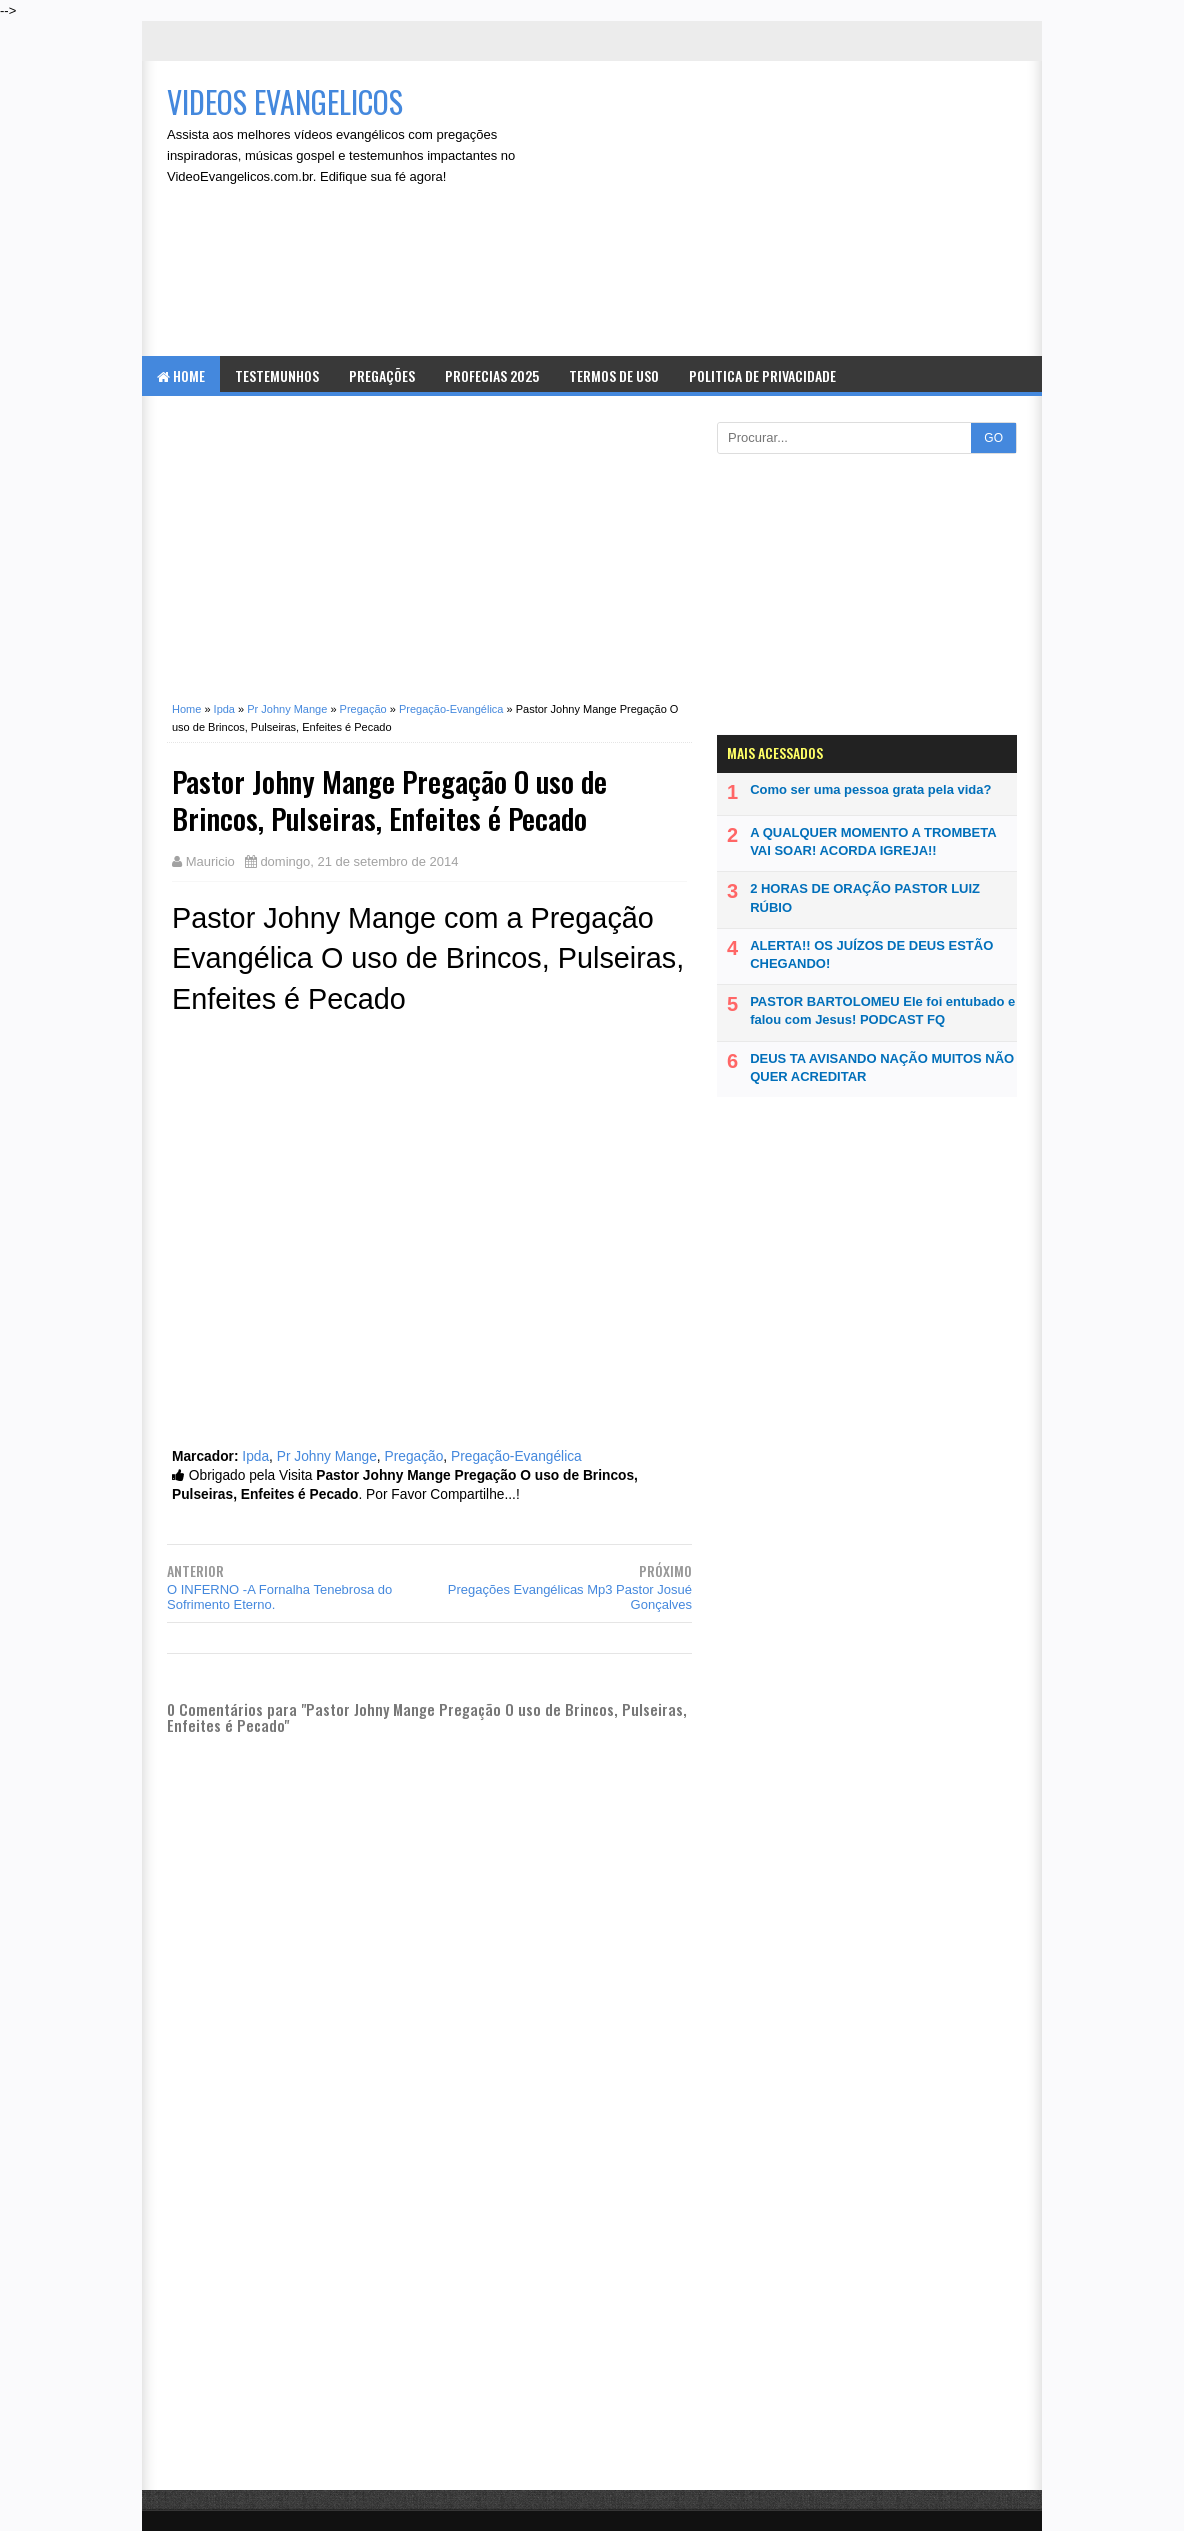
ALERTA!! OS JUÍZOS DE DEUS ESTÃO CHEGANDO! (871, 954)
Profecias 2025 (492, 375)
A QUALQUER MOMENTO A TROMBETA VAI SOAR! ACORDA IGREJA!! (873, 841)
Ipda (255, 1456)
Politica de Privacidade (762, 375)
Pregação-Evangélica (516, 1456)
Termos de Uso (614, 375)
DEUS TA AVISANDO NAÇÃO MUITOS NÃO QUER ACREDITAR (882, 1067)
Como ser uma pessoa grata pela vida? (870, 789)
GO (993, 438)
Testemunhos (277, 375)
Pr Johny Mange (327, 1456)
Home (181, 375)
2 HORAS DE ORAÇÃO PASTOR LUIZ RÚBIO (865, 897)
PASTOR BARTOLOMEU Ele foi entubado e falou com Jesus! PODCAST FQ (882, 1010)
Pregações (382, 375)
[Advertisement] (798, 211)
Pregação (413, 1456)
